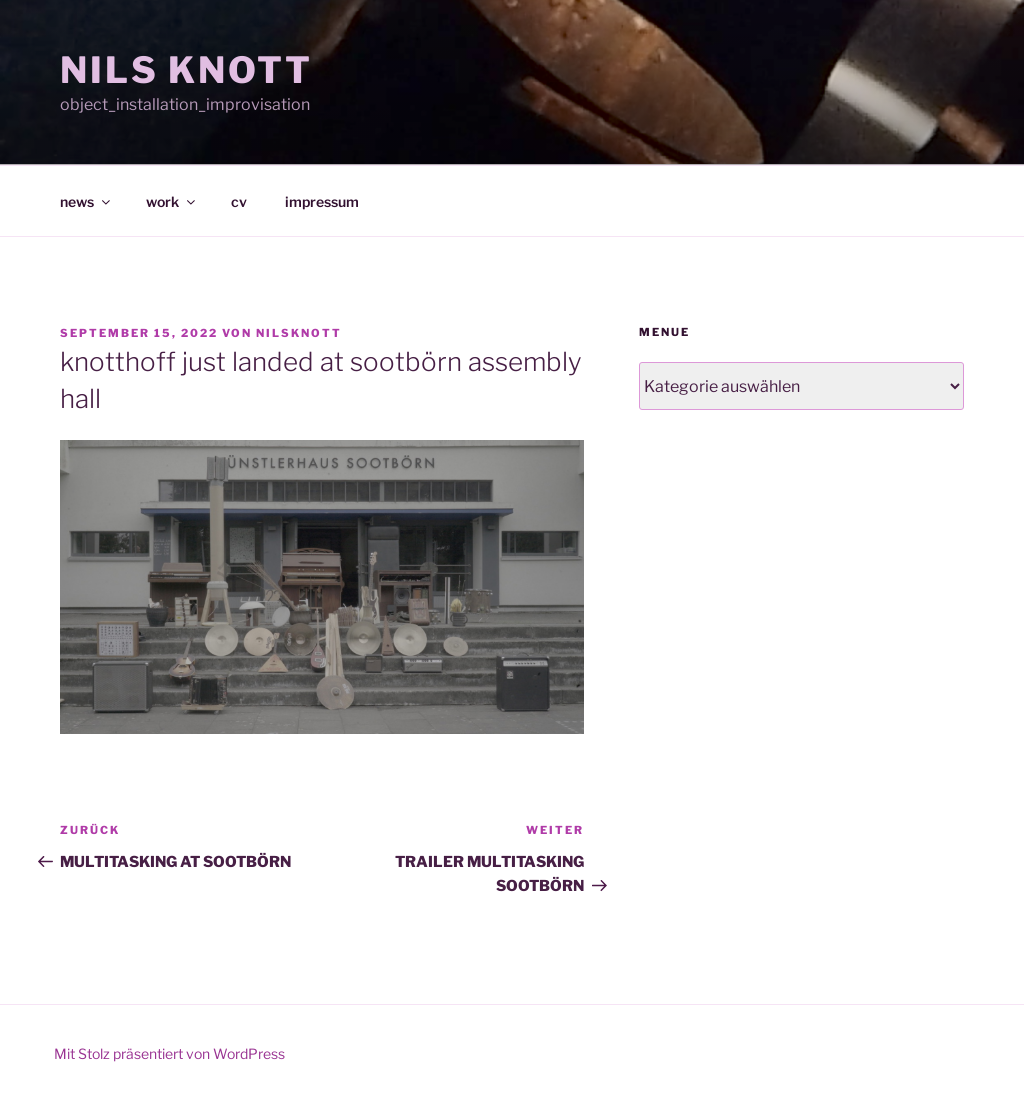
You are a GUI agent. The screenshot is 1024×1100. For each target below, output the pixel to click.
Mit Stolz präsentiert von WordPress (169, 1053)
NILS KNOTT (186, 70)
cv (239, 201)
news (86, 201)
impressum (322, 201)
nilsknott (299, 333)
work (172, 201)
